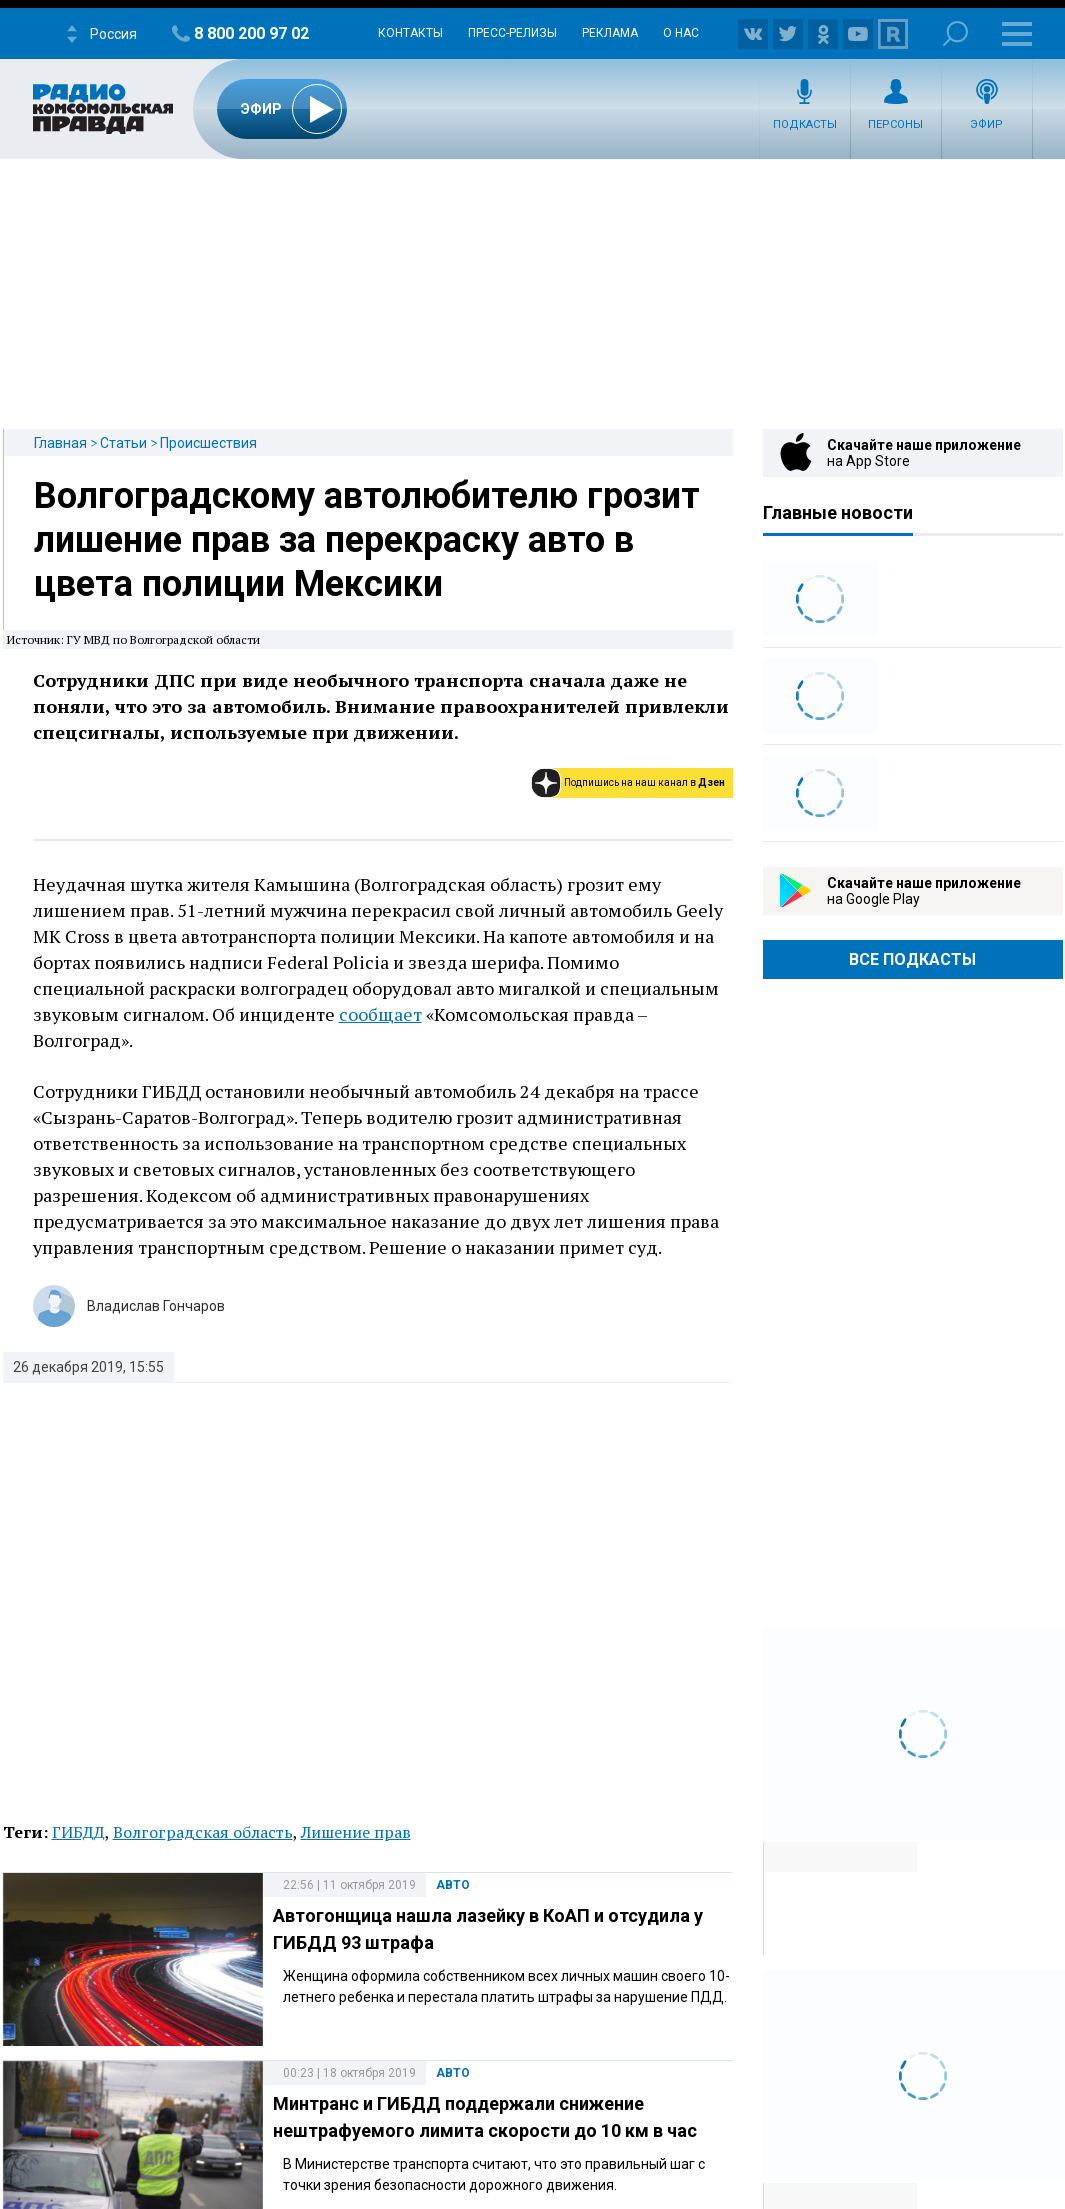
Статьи (123, 443)
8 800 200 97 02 (251, 33)
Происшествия (208, 443)
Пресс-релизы (512, 33)
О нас (681, 33)
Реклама (610, 33)
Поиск (955, 33)
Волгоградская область (203, 1832)
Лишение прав (356, 1832)
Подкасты (805, 124)
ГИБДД (78, 1832)
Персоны (895, 124)
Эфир (986, 124)
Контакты (410, 33)
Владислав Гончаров (156, 1306)
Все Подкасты (912, 959)
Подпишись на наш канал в (644, 782)
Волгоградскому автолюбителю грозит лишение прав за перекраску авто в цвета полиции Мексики (367, 540)
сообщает (380, 1014)
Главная (60, 443)
